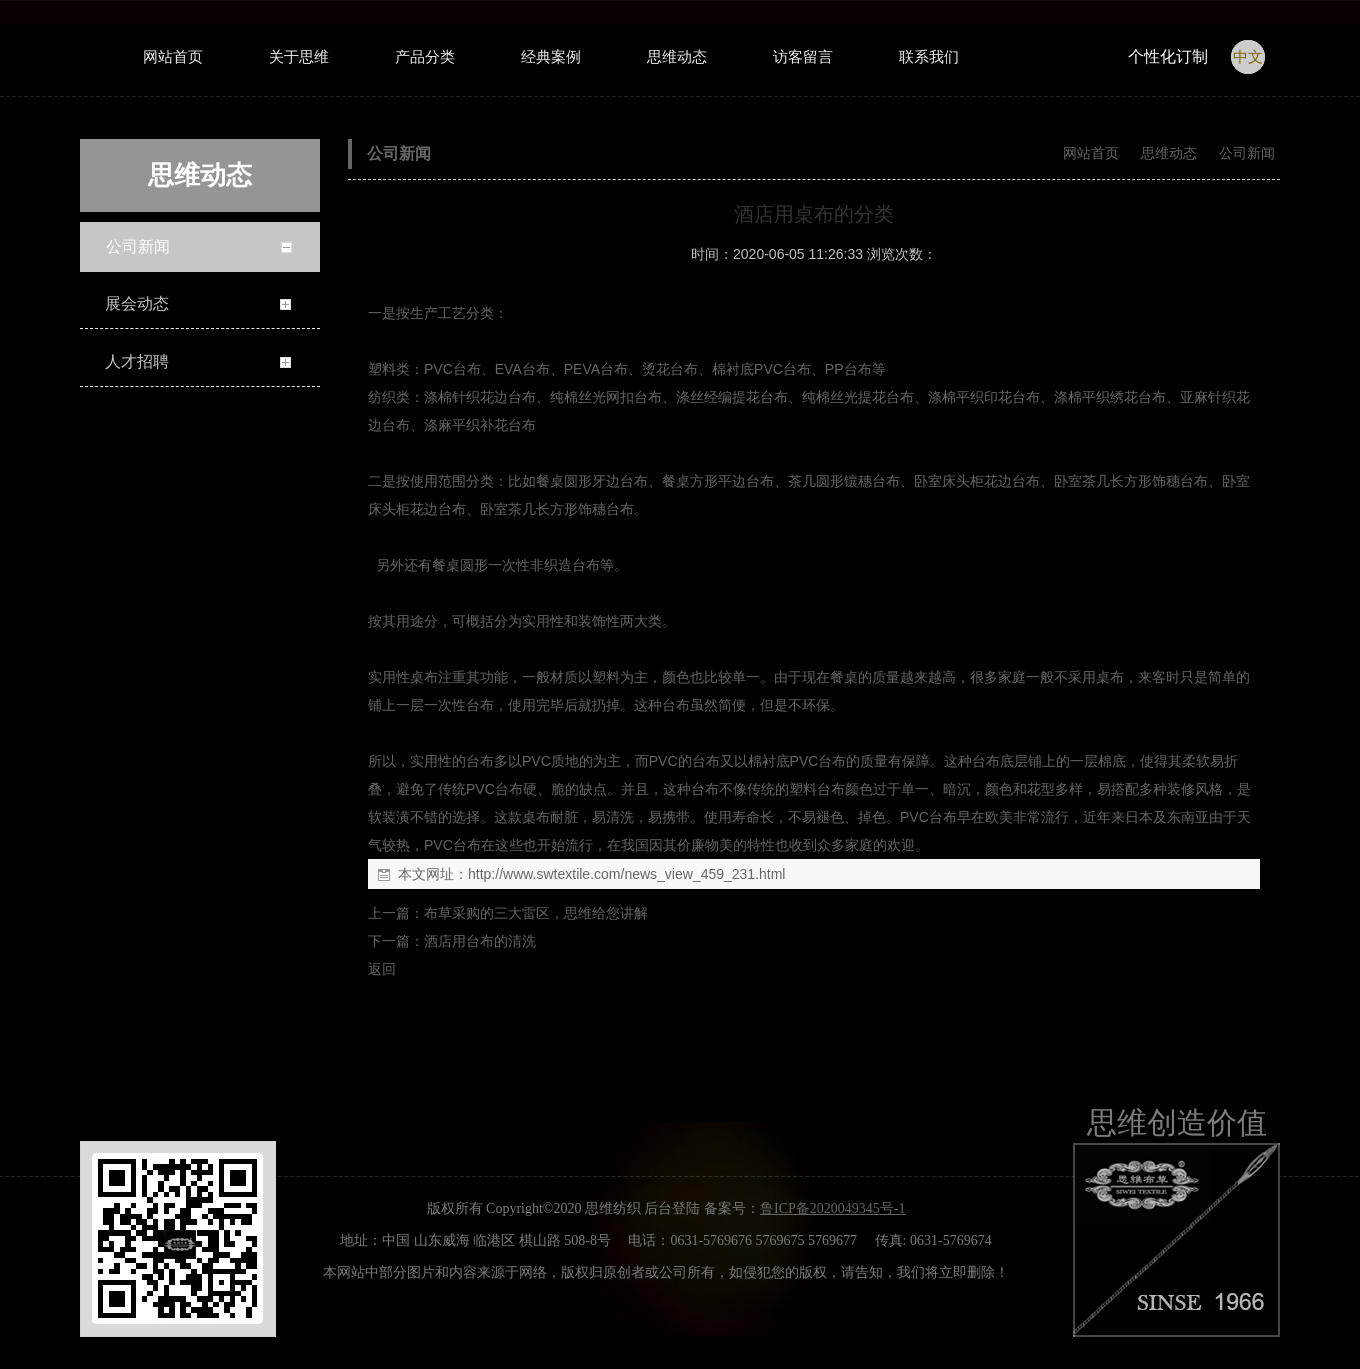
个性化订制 (1168, 56)
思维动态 (1169, 153)
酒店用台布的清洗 (480, 941)
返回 (382, 969)
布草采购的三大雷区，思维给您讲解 (536, 913)
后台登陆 (672, 1208)
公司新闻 (1245, 153)
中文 (1248, 57)
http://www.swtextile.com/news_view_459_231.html (626, 874)
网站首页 (1091, 153)
